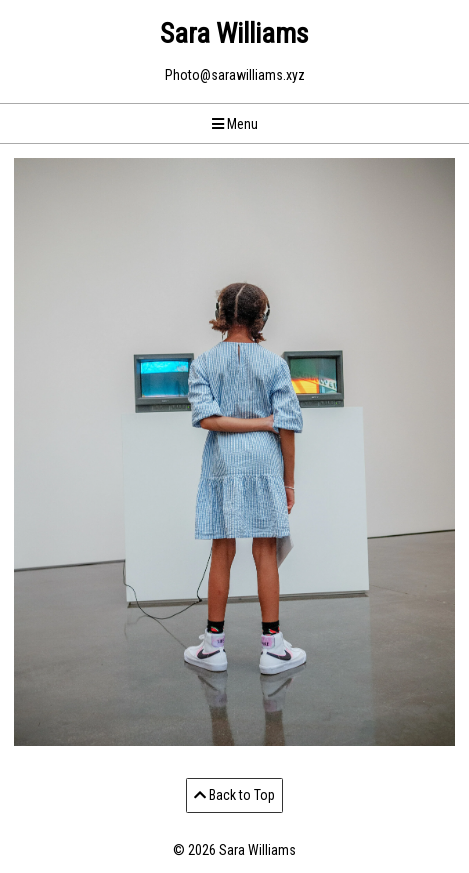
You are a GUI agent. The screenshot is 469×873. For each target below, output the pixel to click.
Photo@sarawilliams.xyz (235, 75)
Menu (235, 124)
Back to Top (234, 795)
